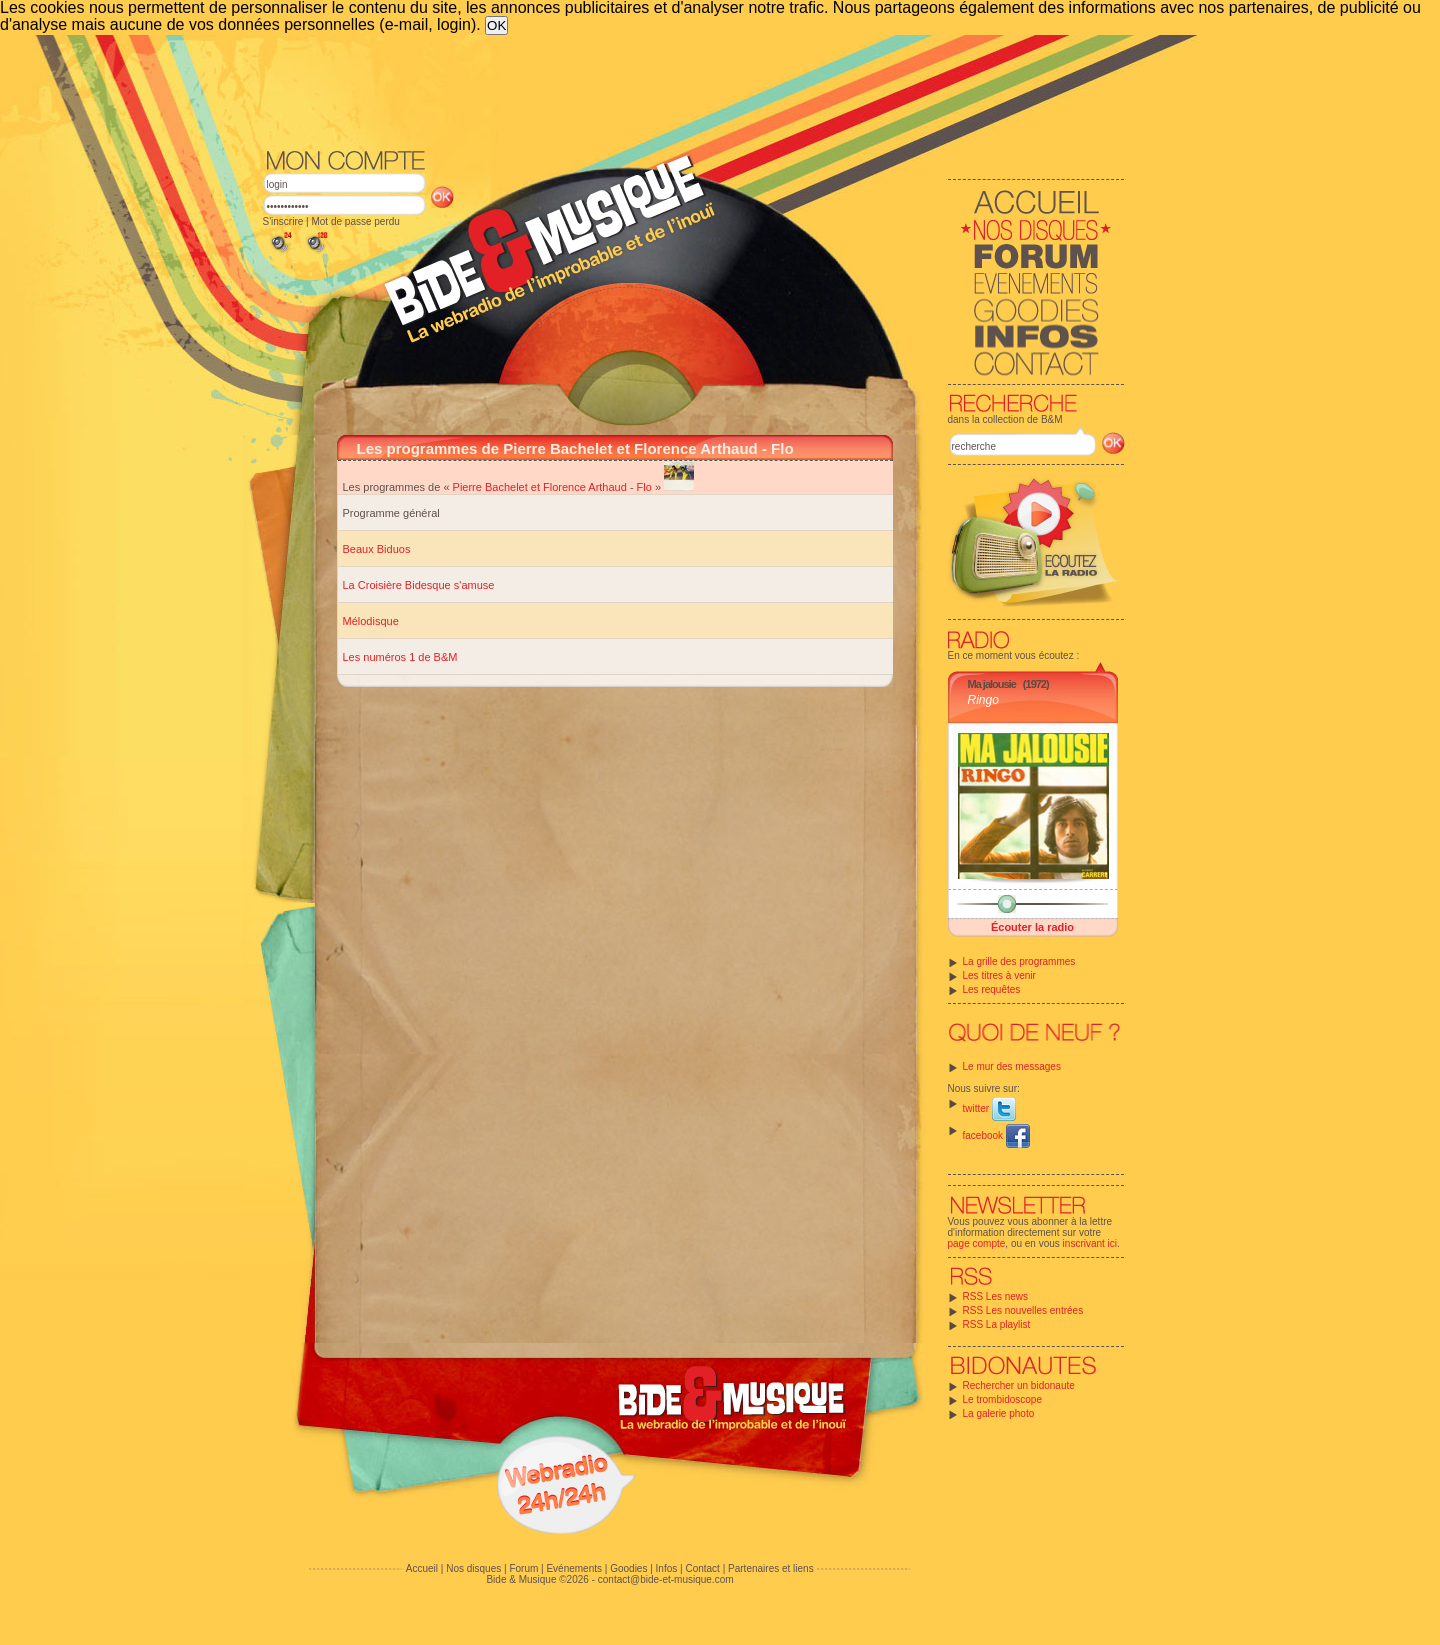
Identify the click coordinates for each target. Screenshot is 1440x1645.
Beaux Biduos (377, 549)
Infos (667, 1568)
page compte (977, 1243)
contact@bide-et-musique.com (666, 1579)
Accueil (422, 1568)
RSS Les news (996, 1296)
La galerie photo (999, 1413)
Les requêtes (992, 989)
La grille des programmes (1019, 961)
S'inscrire (283, 221)
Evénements (574, 1568)
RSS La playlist (997, 1324)
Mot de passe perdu (355, 221)
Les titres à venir (999, 975)
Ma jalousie (992, 684)
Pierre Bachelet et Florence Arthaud (540, 487)
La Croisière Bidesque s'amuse (419, 585)
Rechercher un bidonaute (1019, 1385)
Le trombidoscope (1003, 1399)
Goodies (628, 1568)
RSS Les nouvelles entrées (1023, 1310)
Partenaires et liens (771, 1568)
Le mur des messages (1012, 1066)
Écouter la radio (1032, 927)
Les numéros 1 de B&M (400, 657)
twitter (989, 1108)
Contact (702, 1568)
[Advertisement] (694, 90)
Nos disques (473, 1568)
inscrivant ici (1090, 1243)
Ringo (983, 700)
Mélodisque (371, 621)
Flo (644, 487)
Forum (523, 1568)
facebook (996, 1135)
